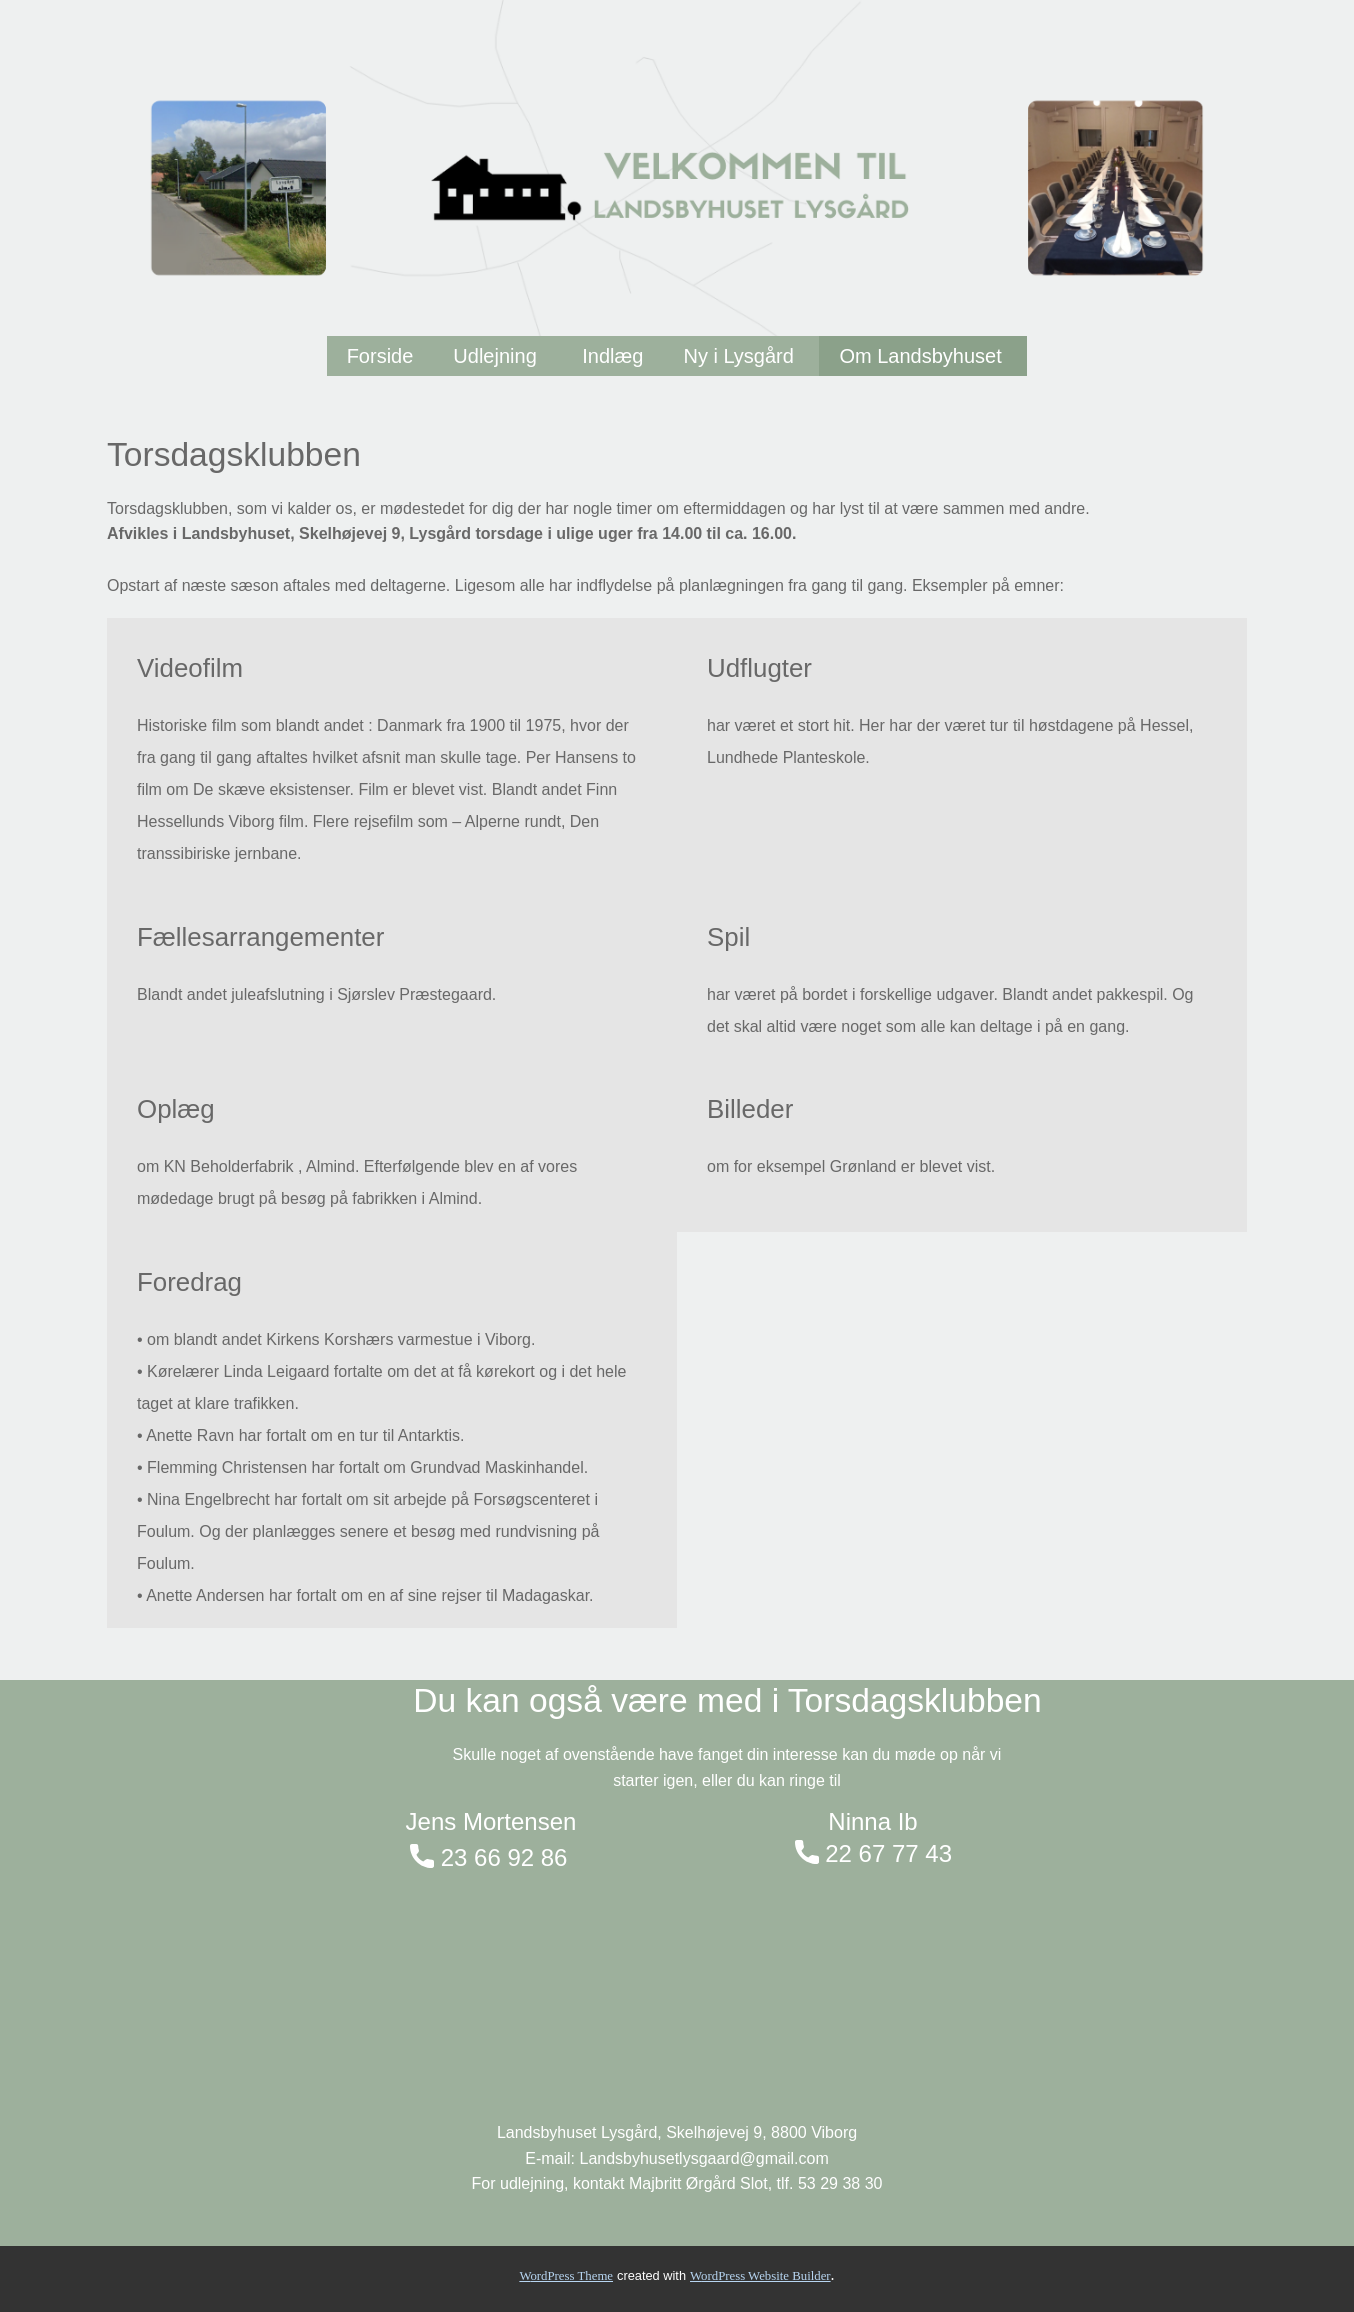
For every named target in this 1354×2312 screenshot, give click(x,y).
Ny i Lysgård (741, 356)
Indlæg (612, 356)
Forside (380, 356)
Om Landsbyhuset (923, 356)
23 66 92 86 (488, 1858)
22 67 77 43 (873, 1854)
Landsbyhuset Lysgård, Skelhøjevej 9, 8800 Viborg (677, 2132)
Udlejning (497, 356)
